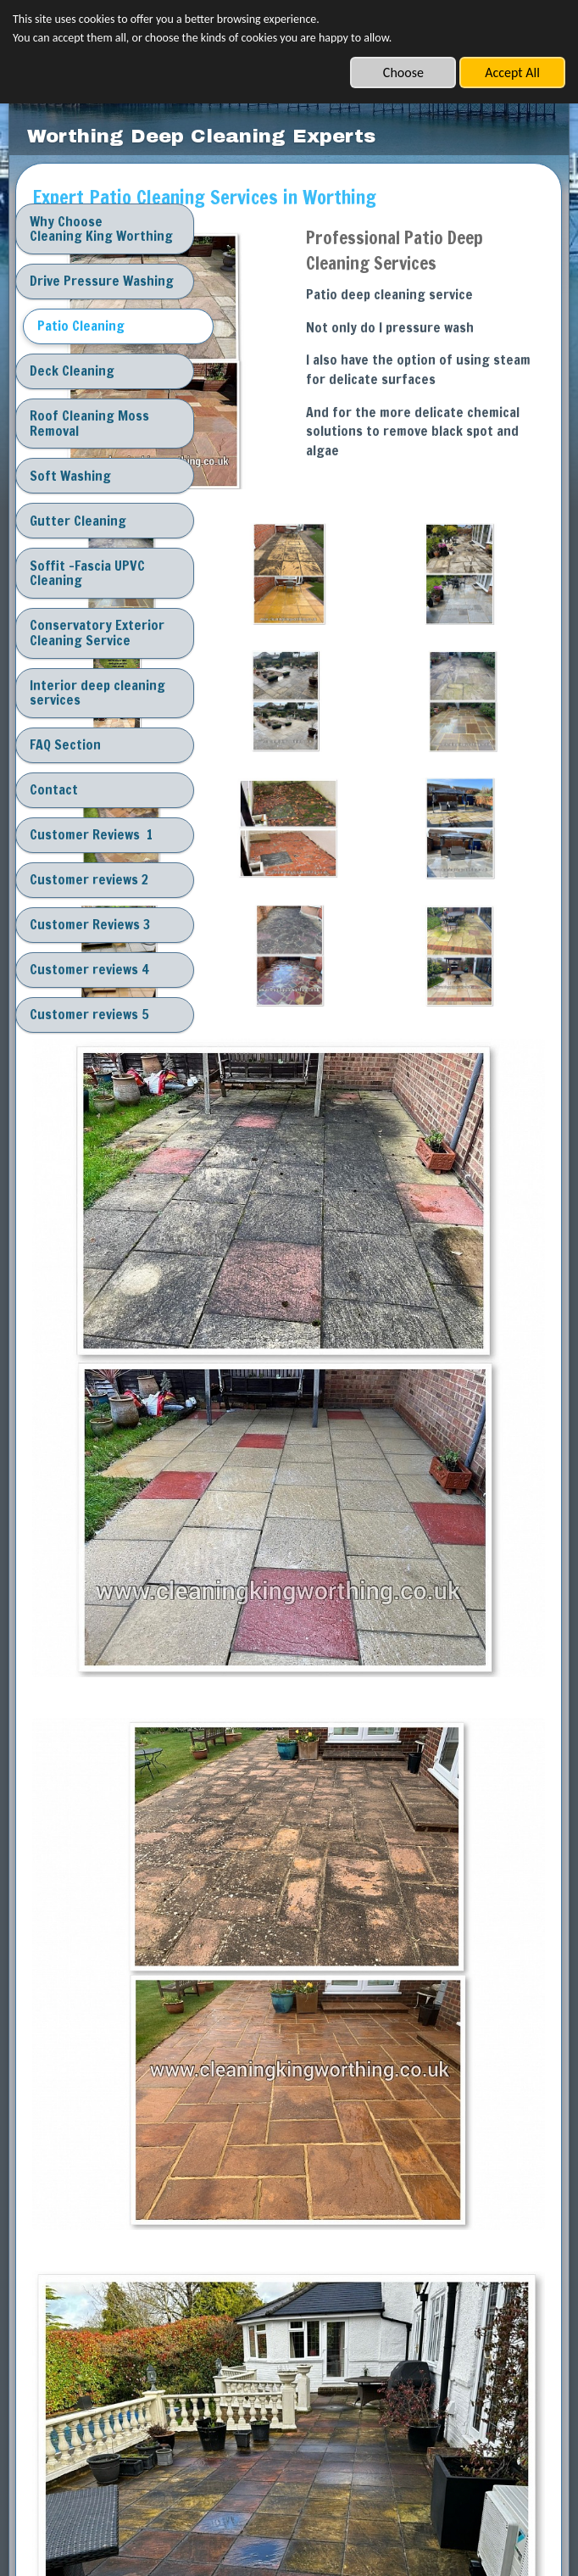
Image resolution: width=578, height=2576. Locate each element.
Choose (403, 72)
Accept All (512, 72)
